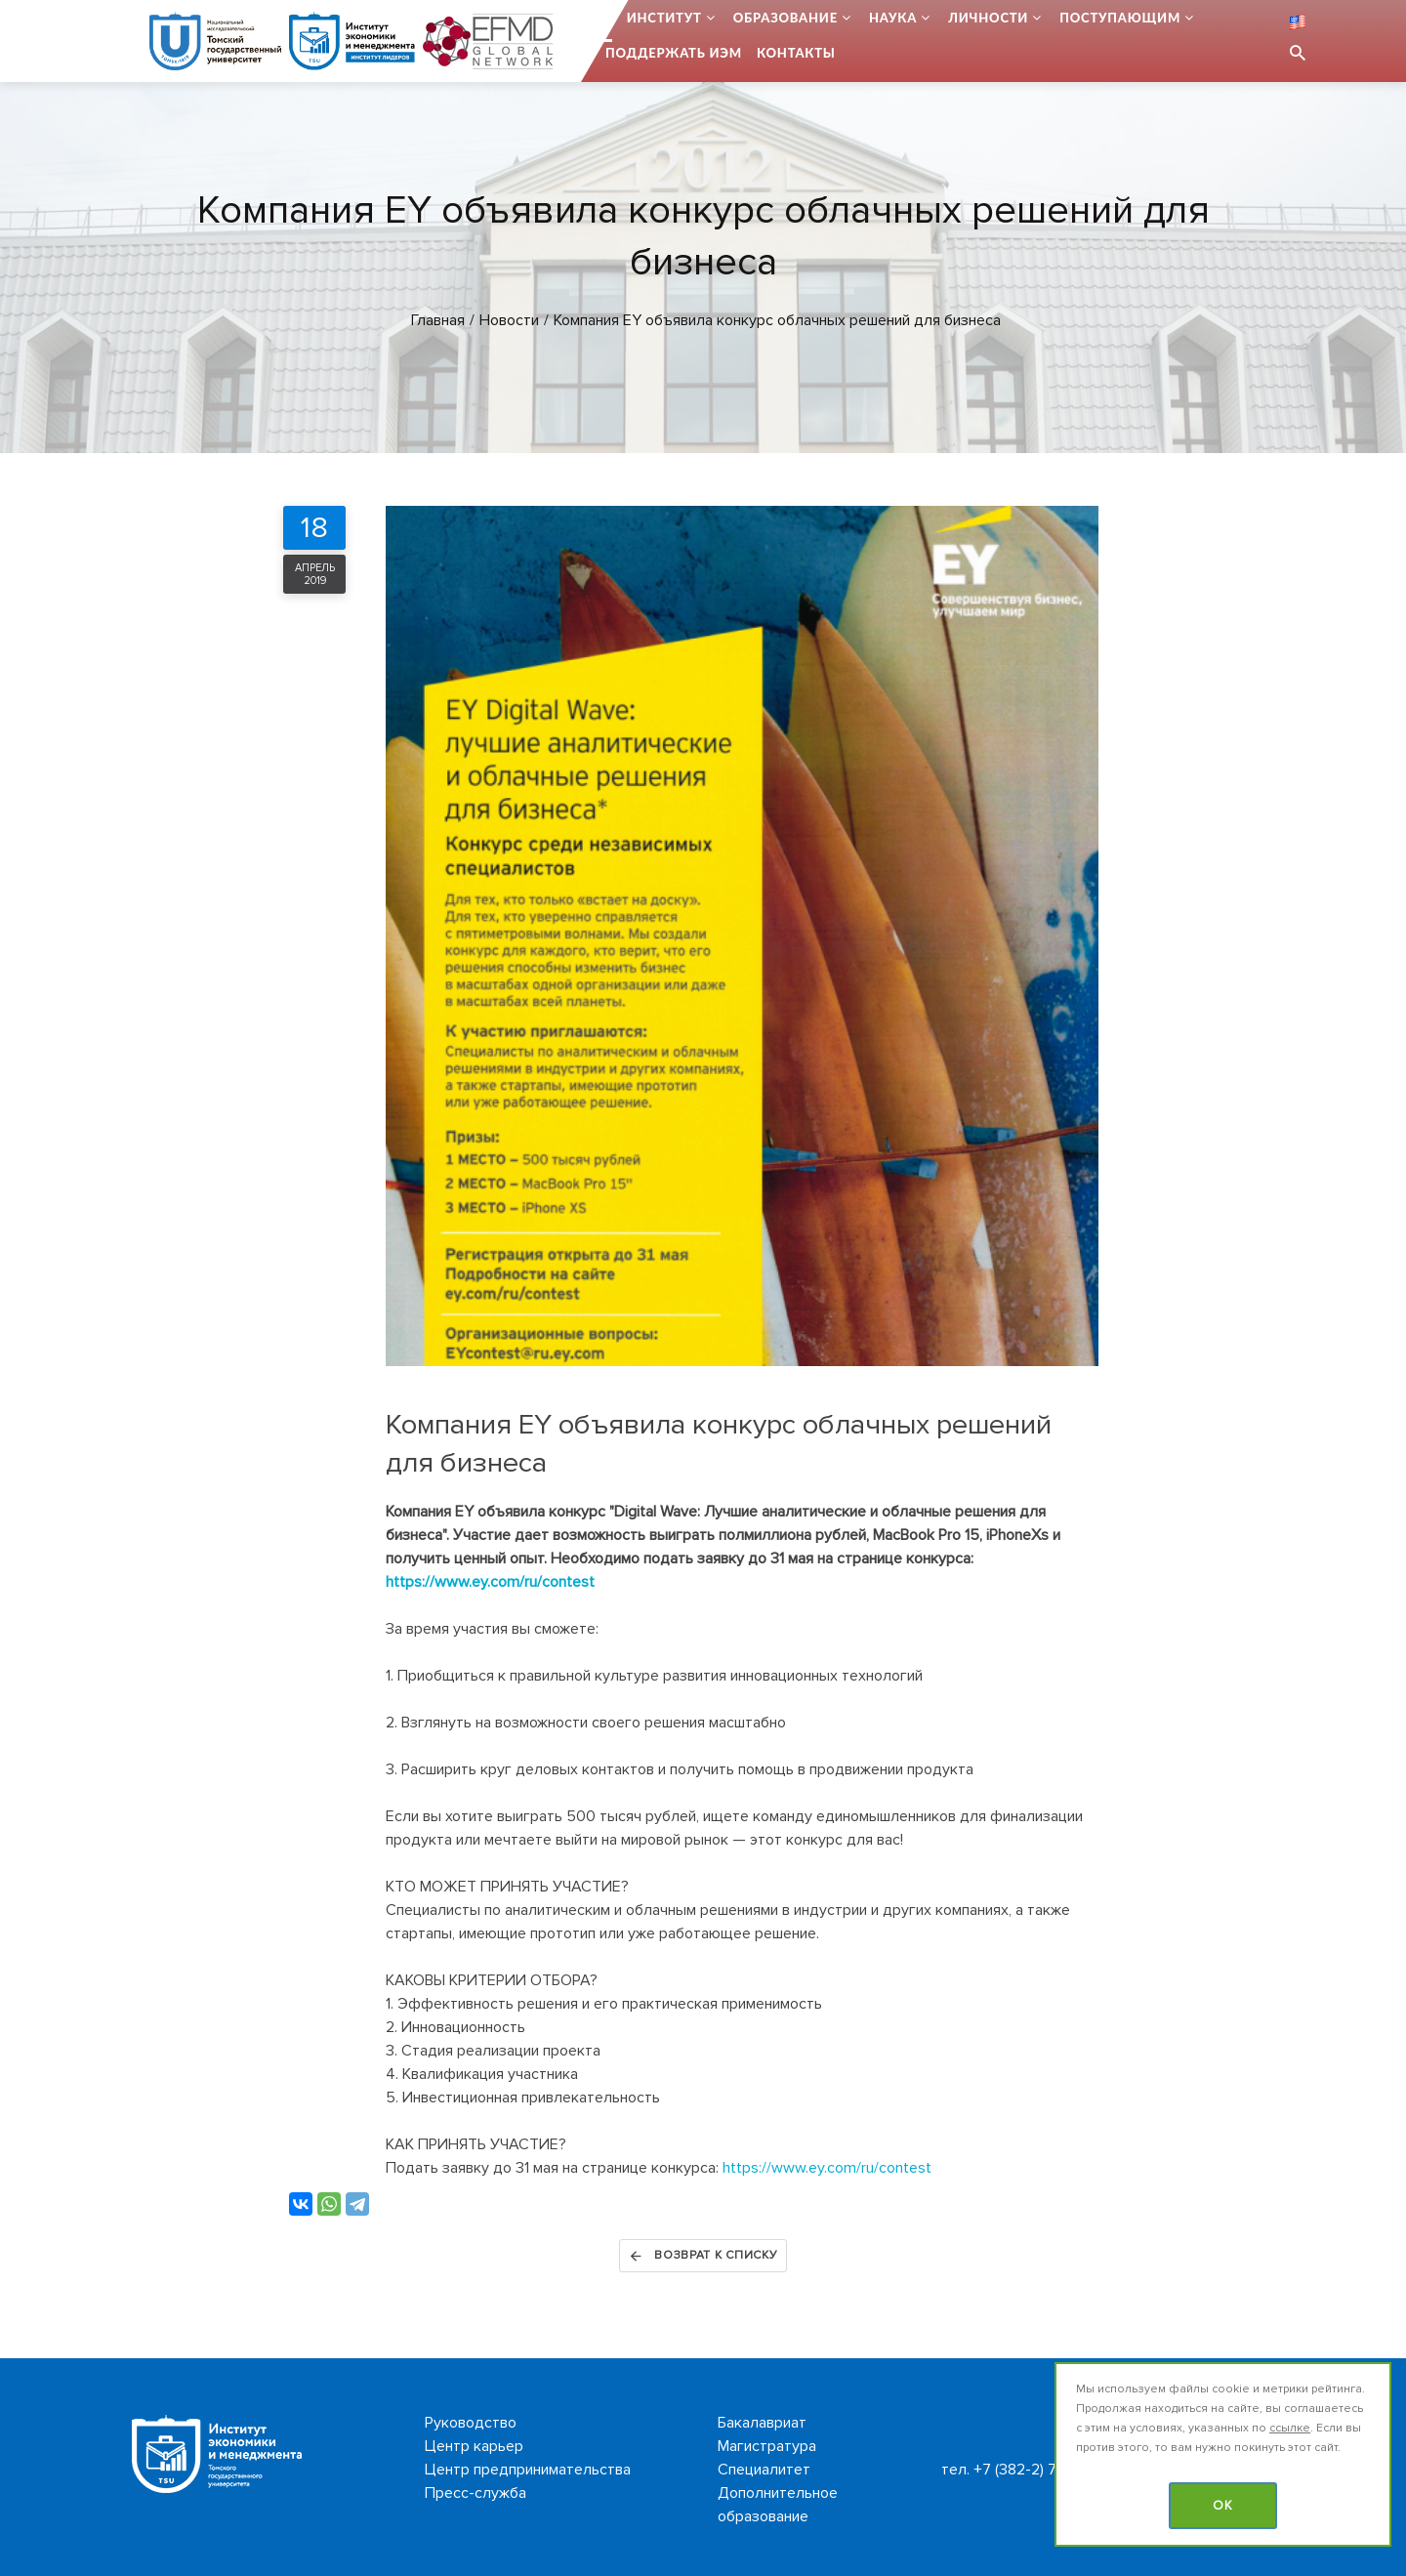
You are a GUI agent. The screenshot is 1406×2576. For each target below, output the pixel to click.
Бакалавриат (762, 2422)
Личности (988, 17)
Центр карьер (474, 2446)
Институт (664, 17)
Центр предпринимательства (528, 2469)
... (606, 17)
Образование (785, 17)
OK (1223, 2506)
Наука (893, 17)
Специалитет (764, 2469)
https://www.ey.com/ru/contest (490, 1582)
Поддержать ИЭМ (673, 53)
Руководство (471, 2422)
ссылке (1289, 2428)
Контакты (796, 53)
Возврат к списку (702, 2255)
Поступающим (1119, 17)
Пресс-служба (475, 2493)
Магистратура (767, 2446)
